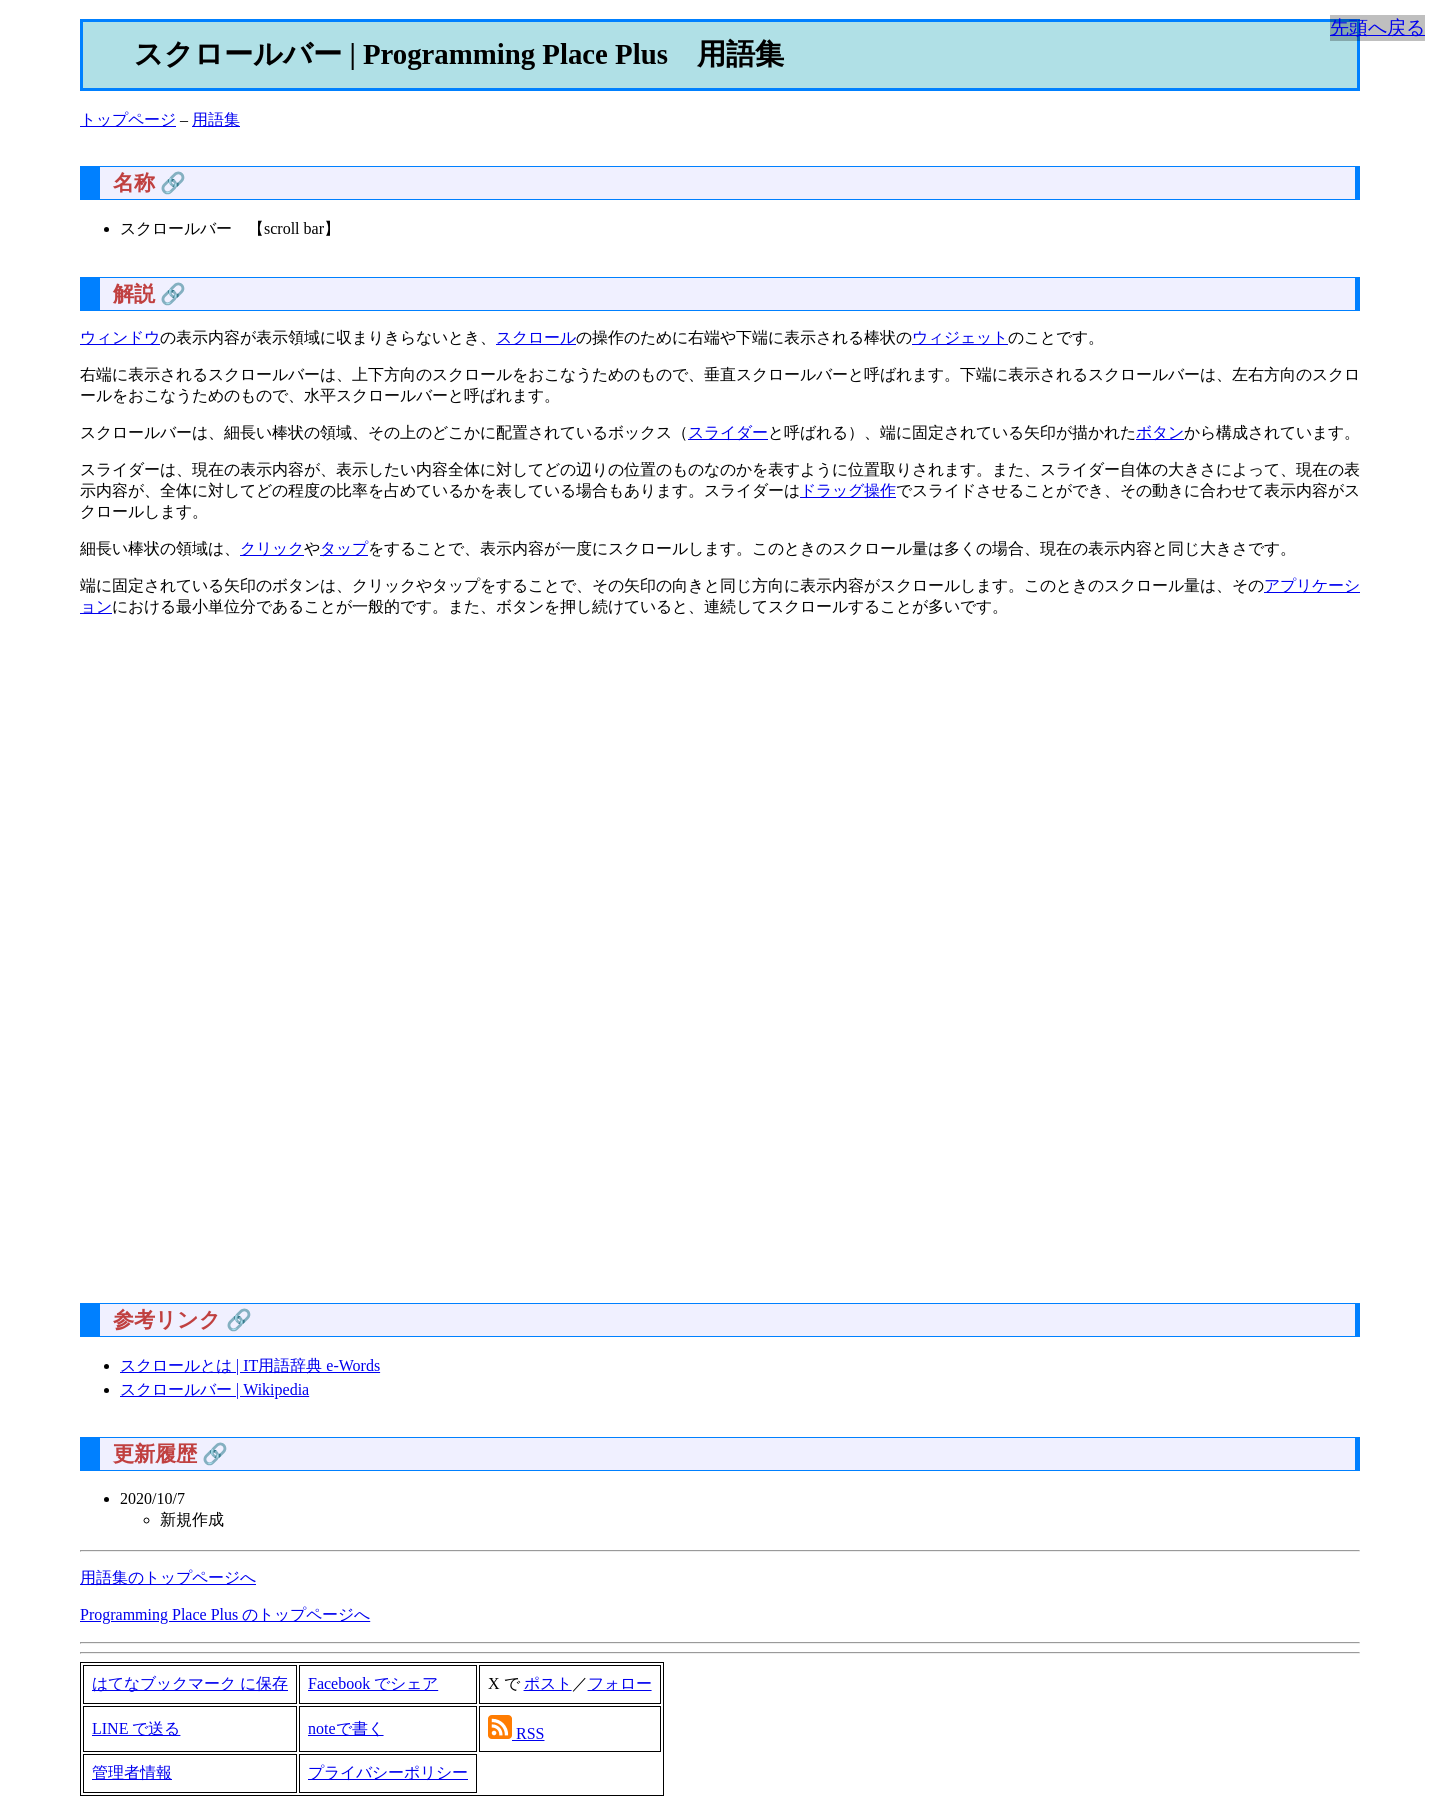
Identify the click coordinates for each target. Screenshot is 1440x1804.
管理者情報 (132, 1772)
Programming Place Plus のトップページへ (225, 1614)
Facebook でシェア (373, 1683)
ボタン (1160, 432)
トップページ (128, 119)
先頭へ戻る (1377, 27)
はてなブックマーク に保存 (190, 1683)
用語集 (216, 119)
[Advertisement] (680, 968)
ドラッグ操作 (848, 490)
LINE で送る (136, 1728)
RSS (530, 1733)
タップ (344, 548)
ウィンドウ (120, 337)
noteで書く (346, 1728)
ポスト (548, 1683)
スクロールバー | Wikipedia (214, 1389)
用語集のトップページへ (168, 1577)
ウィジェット (960, 337)
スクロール (536, 337)
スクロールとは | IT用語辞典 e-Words (250, 1365)
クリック (272, 548)
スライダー (728, 432)
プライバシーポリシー (388, 1772)
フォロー (620, 1683)
